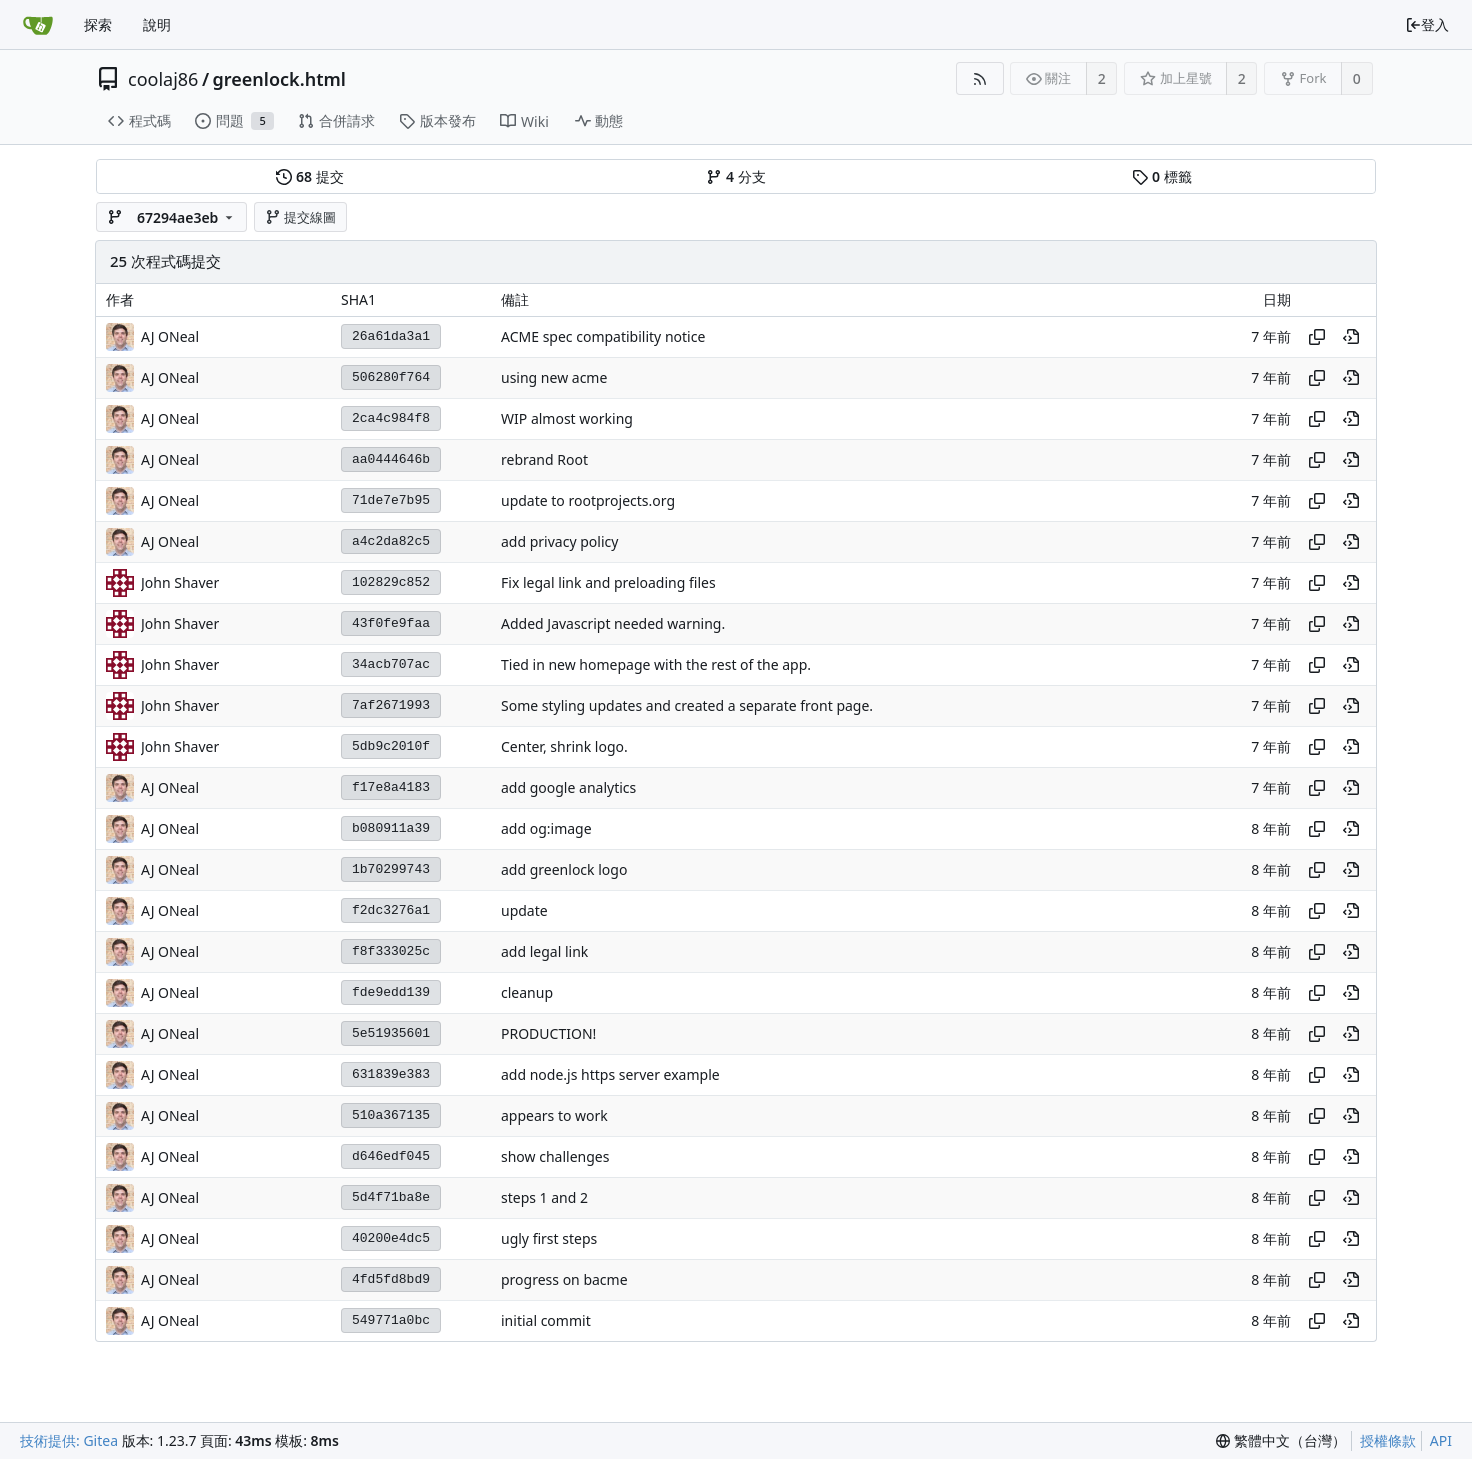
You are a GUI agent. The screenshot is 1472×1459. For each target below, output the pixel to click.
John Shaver (180, 582)
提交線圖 (301, 217)
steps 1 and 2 (544, 1197)
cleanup (527, 992)
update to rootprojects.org (588, 500)
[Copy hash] (1317, 337)
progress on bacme (564, 1279)
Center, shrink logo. (564, 746)
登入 (1427, 24)
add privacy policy (559, 541)
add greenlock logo (564, 869)
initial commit (546, 1320)
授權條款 (1388, 1440)
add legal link (544, 951)
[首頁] (38, 25)
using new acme (554, 377)
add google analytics (568, 787)
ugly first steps (549, 1238)
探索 (98, 24)
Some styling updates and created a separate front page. (687, 705)
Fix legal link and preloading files (608, 582)
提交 (309, 177)
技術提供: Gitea (69, 1440)
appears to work (554, 1115)
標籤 (1161, 177)
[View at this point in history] (1351, 337)
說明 (157, 24)
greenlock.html (279, 79)
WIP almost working (567, 418)
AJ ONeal (170, 336)
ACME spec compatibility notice (603, 336)
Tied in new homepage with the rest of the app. (656, 664)
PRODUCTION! (548, 1033)
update (524, 910)
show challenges (555, 1156)
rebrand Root (544, 459)
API (1441, 1440)
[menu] (1281, 1441)
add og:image (546, 828)
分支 (735, 177)
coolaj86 (163, 79)
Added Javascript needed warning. (613, 623)
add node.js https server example (610, 1074)
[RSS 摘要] (979, 78)
